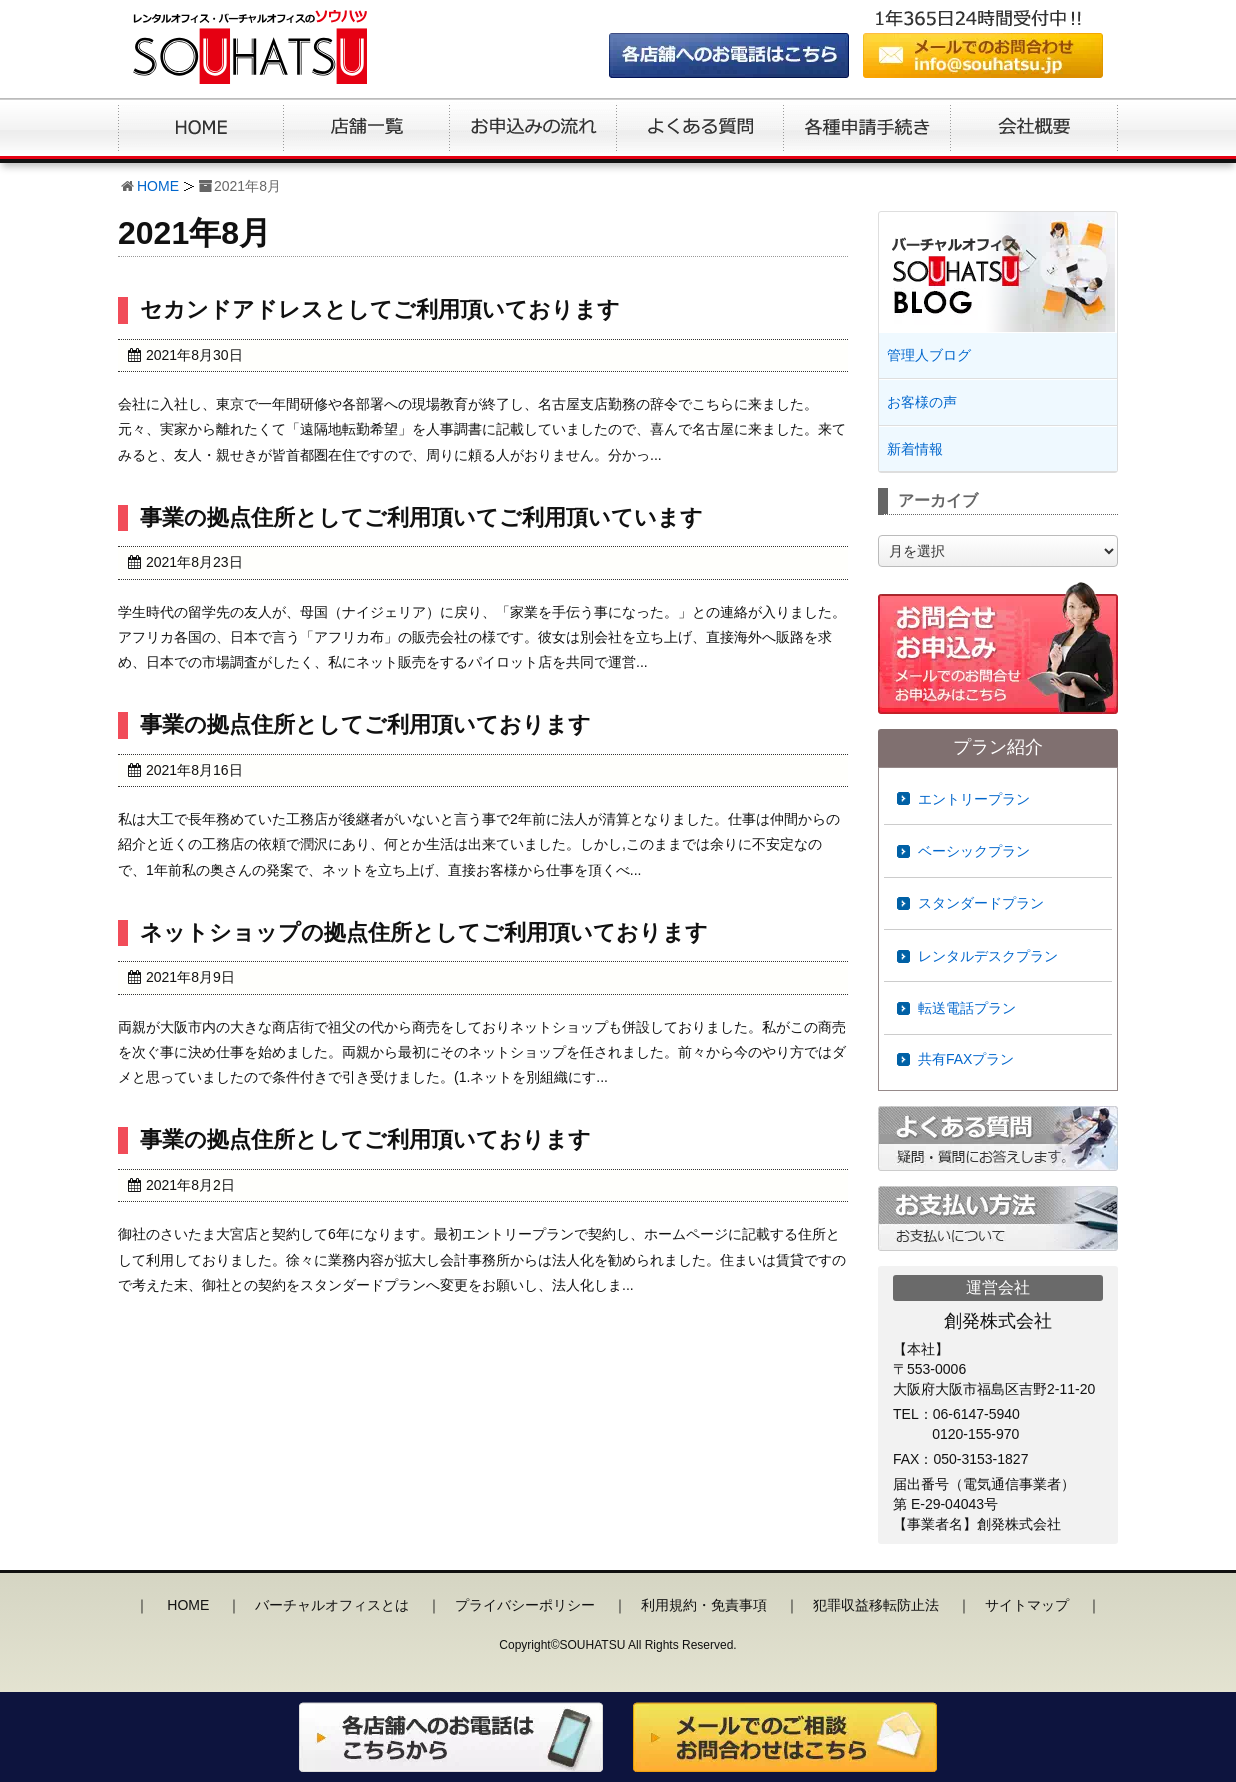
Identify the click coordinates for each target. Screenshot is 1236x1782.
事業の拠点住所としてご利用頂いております (365, 724)
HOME (158, 186)
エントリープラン (974, 799)
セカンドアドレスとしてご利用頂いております (380, 309)
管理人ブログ (929, 355)
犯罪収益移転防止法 (876, 1605)
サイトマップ (1027, 1605)
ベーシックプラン (974, 851)
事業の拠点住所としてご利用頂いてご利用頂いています (421, 517)
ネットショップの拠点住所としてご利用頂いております (424, 932)
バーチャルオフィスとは (332, 1605)
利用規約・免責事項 (704, 1605)
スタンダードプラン (981, 903)
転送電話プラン (967, 1008)
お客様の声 (922, 402)
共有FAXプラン (966, 1059)
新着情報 (915, 449)
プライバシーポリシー (525, 1605)
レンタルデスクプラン (988, 956)
